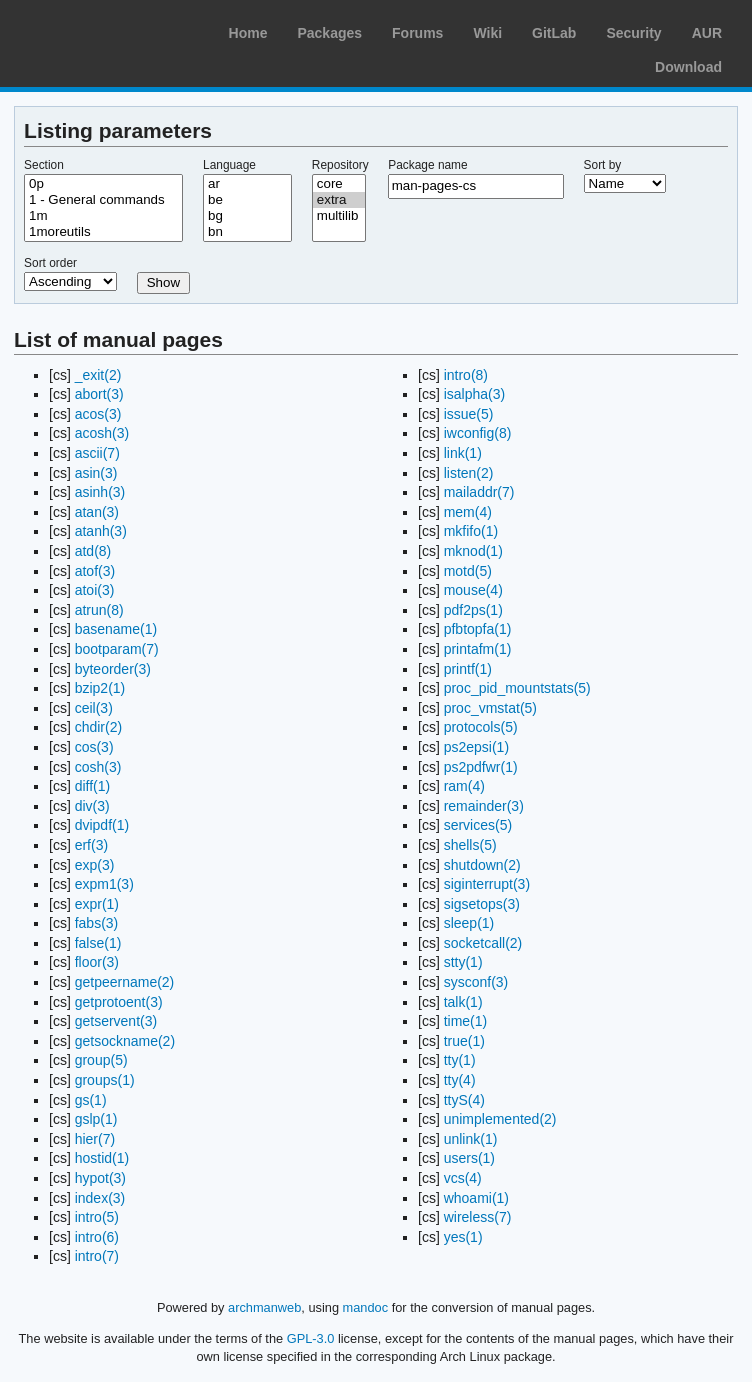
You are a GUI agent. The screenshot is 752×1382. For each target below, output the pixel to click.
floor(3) (97, 962)
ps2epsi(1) (476, 747)
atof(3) (95, 571)
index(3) (100, 1198)
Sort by (603, 165)
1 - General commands (103, 200)
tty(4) (460, 1080)
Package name (427, 165)
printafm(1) (478, 649)
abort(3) (99, 394)
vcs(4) (463, 1178)
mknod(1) (473, 551)
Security (633, 33)
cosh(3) (98, 767)
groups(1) (105, 1080)
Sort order (50, 263)
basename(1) (116, 629)
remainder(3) (484, 806)
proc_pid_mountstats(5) (517, 688)
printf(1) (468, 669)
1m (103, 216)
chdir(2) (98, 727)
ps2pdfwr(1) (481, 767)
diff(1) (93, 786)
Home (248, 33)
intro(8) (466, 375)
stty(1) (463, 962)
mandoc (366, 1307)
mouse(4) (473, 590)
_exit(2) (98, 375)
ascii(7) (97, 453)
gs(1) (91, 1100)
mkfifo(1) (471, 531)
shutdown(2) (482, 865)
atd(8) (93, 551)
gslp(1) (96, 1119)
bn (247, 232)
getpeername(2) (125, 982)
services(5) (478, 825)
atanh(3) (101, 531)
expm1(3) (104, 884)
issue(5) (469, 414)
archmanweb (264, 1307)
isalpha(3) (474, 394)
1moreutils (103, 232)
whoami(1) (476, 1198)
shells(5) (470, 845)
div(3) (92, 806)
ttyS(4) (464, 1100)
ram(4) (464, 786)
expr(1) (97, 904)
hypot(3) (100, 1178)
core (339, 184)
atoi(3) (95, 590)
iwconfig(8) (478, 433)
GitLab (554, 33)
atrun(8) (99, 610)
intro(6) (97, 1237)
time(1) (466, 1021)
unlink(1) (471, 1139)
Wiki (487, 33)
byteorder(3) (113, 669)
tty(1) (460, 1060)
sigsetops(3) (482, 904)
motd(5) (468, 571)
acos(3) (98, 414)
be (247, 200)
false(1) (98, 943)
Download (688, 67)
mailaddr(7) (479, 492)
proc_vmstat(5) (490, 708)
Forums (417, 33)
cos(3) (94, 747)
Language (229, 165)
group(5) (101, 1060)
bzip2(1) (100, 688)
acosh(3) (102, 433)
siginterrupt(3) (487, 884)
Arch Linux (110, 30)
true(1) (464, 1041)
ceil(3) (94, 708)
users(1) (469, 1158)
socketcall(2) (483, 943)
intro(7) (97, 1256)
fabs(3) (97, 923)
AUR (707, 33)
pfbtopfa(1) (478, 629)
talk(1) (463, 1002)
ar (247, 184)
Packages (329, 33)
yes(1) (463, 1237)
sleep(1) (469, 923)
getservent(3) (116, 1021)
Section (44, 165)
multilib (339, 216)
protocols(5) (481, 727)
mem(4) (468, 512)
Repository (340, 165)
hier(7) (95, 1139)
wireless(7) (478, 1217)
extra (339, 200)
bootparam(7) (117, 649)
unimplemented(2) (500, 1119)
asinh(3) (100, 492)
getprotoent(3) (119, 1002)
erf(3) (91, 845)
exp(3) (95, 865)
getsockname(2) (125, 1041)
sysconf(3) (476, 982)
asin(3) (96, 473)
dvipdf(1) (102, 825)
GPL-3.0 (311, 1338)
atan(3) (97, 512)
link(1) (463, 453)
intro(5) (97, 1217)
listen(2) (469, 473)
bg (247, 216)
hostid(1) (102, 1158)
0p (103, 184)
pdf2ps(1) (473, 610)
